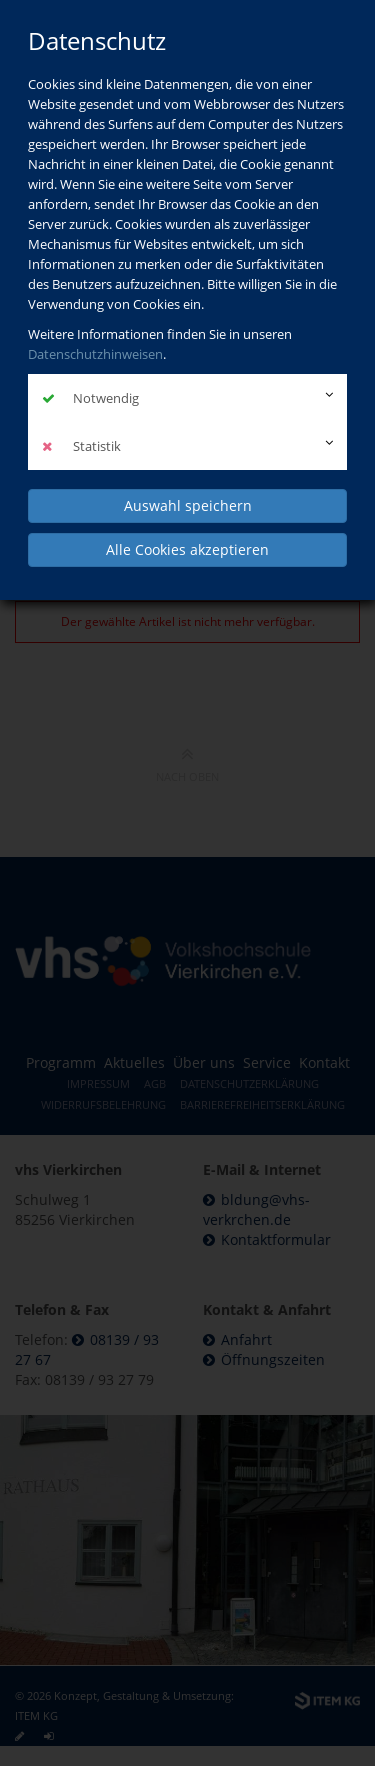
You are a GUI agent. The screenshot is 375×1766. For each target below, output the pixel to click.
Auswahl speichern (188, 505)
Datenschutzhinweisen (95, 354)
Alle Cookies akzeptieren (187, 549)
